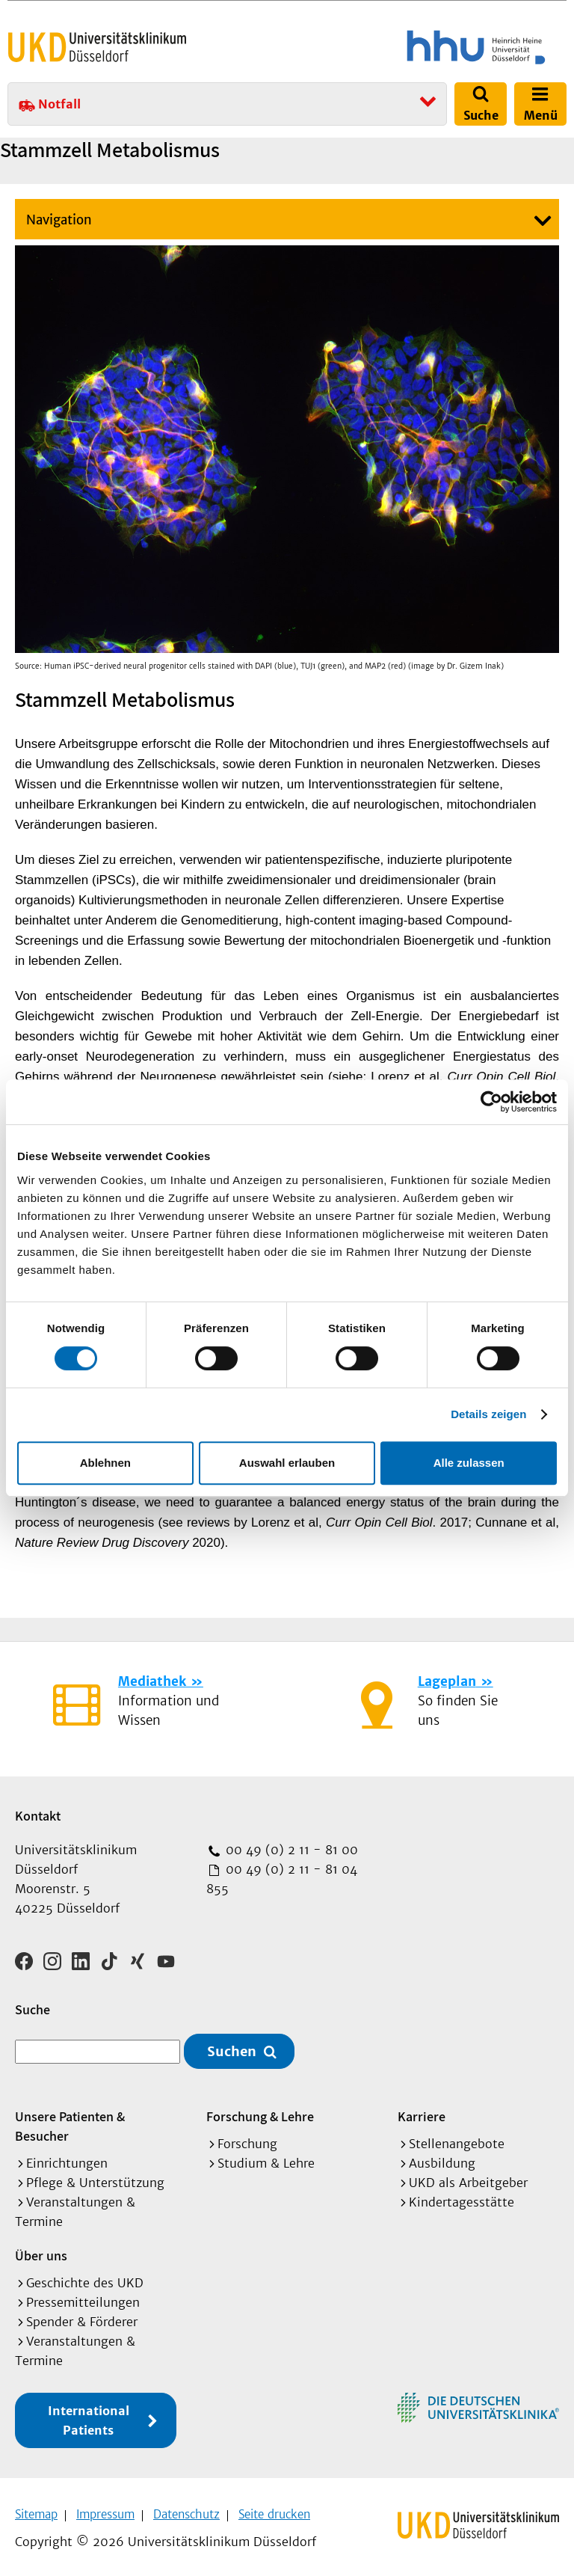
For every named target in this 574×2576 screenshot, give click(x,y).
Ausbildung (442, 2157)
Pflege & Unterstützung (95, 2177)
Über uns (41, 2250)
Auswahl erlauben (287, 1462)
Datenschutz (186, 2509)
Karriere (421, 2111)
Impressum (105, 2509)
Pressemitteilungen (83, 2297)
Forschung (247, 2138)
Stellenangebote (456, 2138)
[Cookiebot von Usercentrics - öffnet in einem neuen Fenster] (491, 1102)
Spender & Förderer (82, 2316)
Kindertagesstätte (461, 2196)
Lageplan (447, 1681)
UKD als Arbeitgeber (468, 2177)
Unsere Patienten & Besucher (70, 2121)
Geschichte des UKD (85, 2277)
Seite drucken (274, 2509)
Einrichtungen (67, 2157)
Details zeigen (488, 1414)
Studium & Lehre (266, 2157)
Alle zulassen (468, 1462)
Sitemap (36, 2509)
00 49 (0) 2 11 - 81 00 (290, 1849)
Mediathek (152, 1681)
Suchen (231, 2046)
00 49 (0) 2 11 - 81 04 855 (281, 1879)
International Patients (88, 2415)
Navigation (59, 220)
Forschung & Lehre (260, 2111)
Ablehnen (105, 1462)
